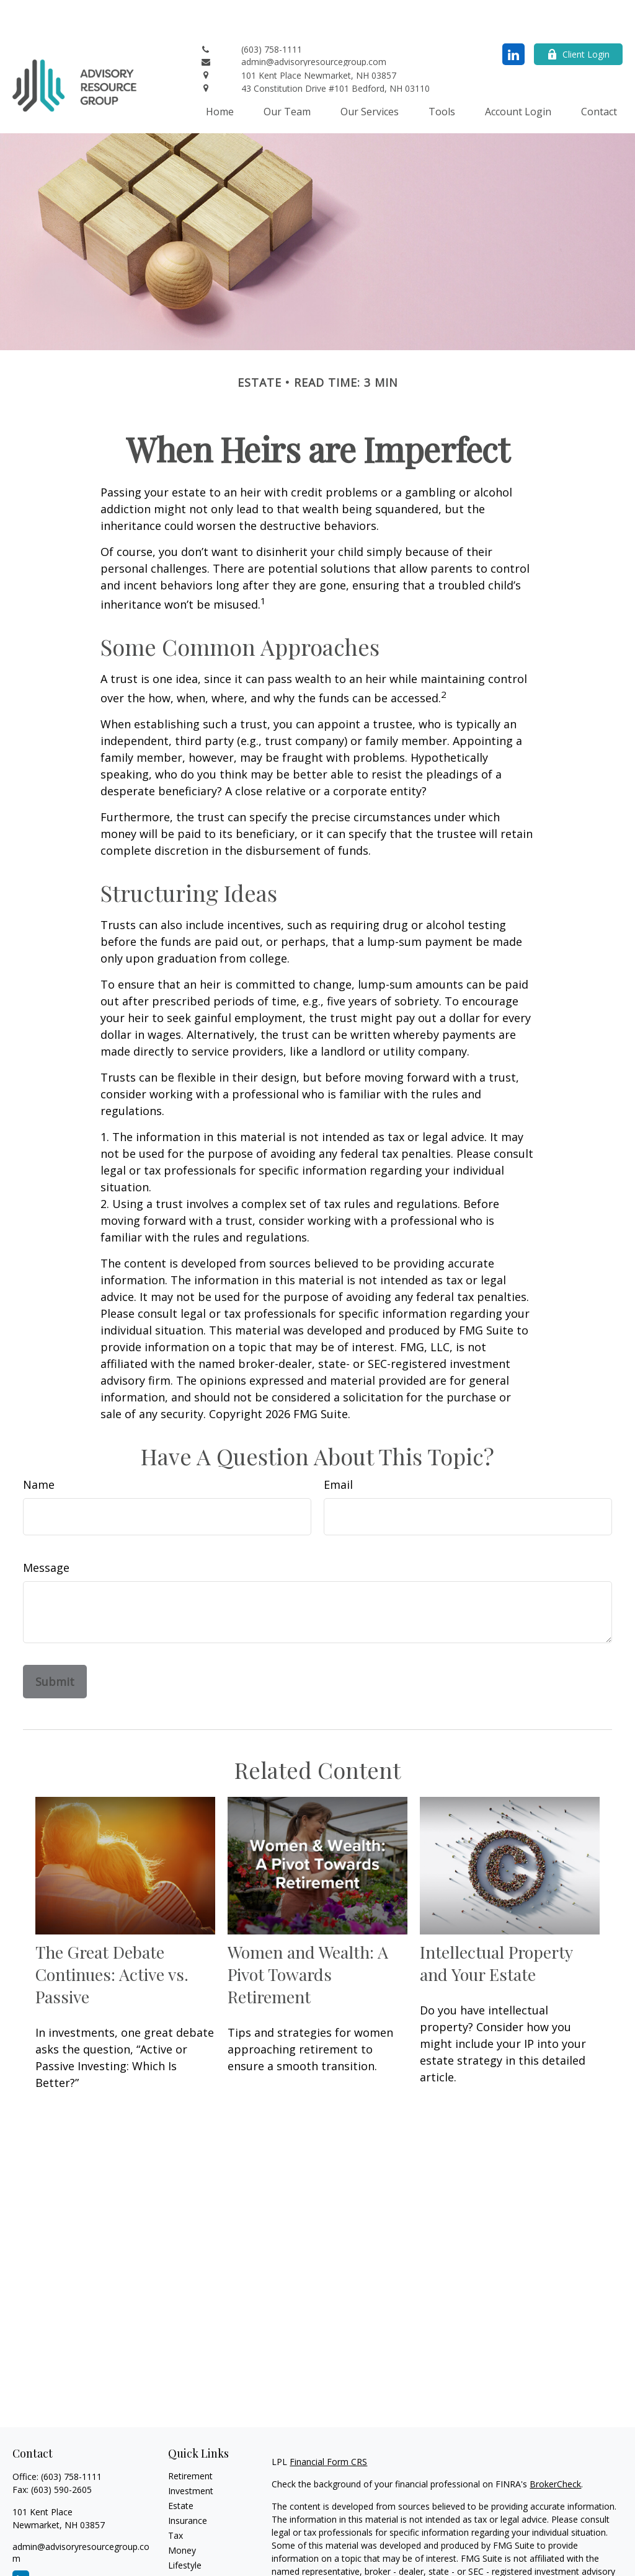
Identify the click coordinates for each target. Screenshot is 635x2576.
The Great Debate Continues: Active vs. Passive (112, 1936)
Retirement (190, 2439)
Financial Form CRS (328, 2424)
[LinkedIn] (513, 17)
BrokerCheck (555, 2447)
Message (46, 1530)
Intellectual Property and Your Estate (496, 1925)
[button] (219, 74)
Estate (180, 2468)
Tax (175, 2498)
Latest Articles (196, 2543)
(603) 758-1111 (71, 2439)
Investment (190, 2453)
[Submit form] (55, 1644)
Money (182, 2513)
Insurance (187, 2483)
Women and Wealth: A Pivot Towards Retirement (308, 1936)
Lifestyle (185, 2528)
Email (338, 1447)
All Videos (187, 2558)
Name (39, 1447)
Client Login (578, 17)
